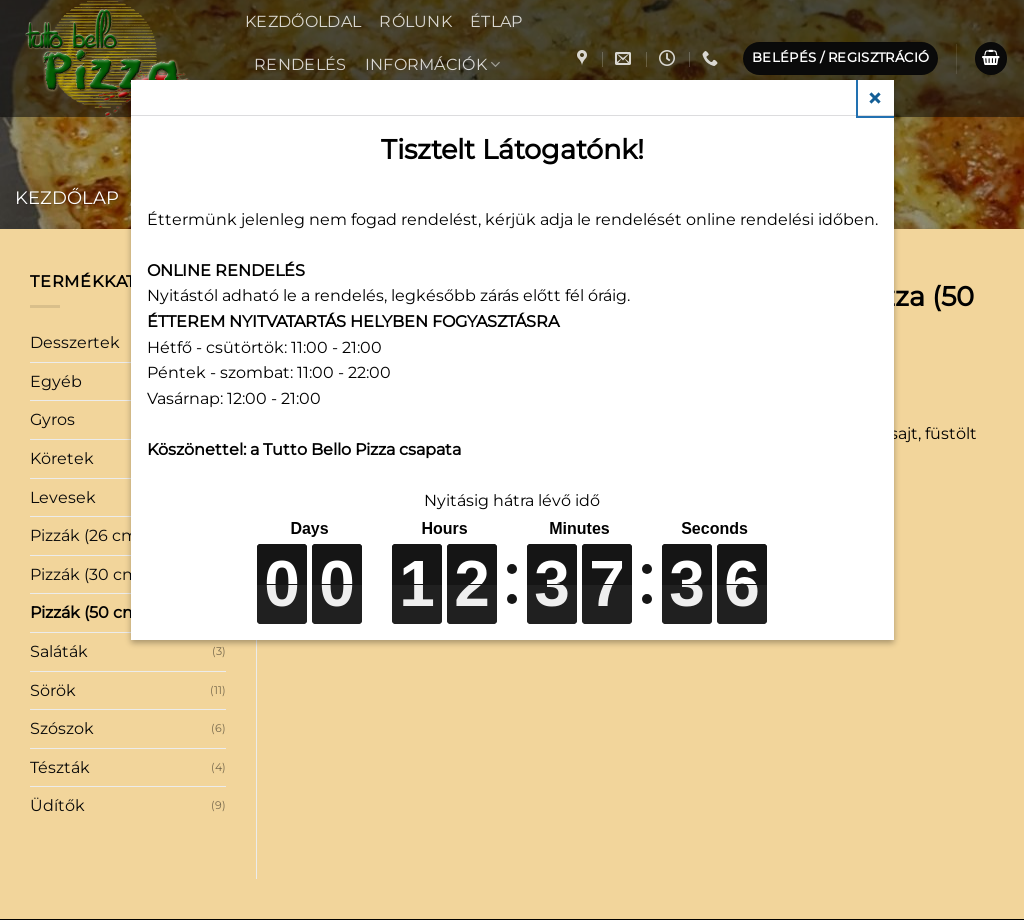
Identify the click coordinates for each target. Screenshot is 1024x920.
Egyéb (56, 381)
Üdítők (57, 805)
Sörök (53, 690)
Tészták (60, 767)
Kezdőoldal (303, 21)
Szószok (62, 728)
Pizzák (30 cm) (87, 574)
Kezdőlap (67, 197)
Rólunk (415, 21)
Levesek (63, 497)
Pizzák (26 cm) (86, 535)
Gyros (52, 419)
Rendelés (300, 64)
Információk (433, 64)
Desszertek (75, 342)
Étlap (496, 21)
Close (876, 98)
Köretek (62, 458)
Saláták (59, 651)
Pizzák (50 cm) (87, 612)
